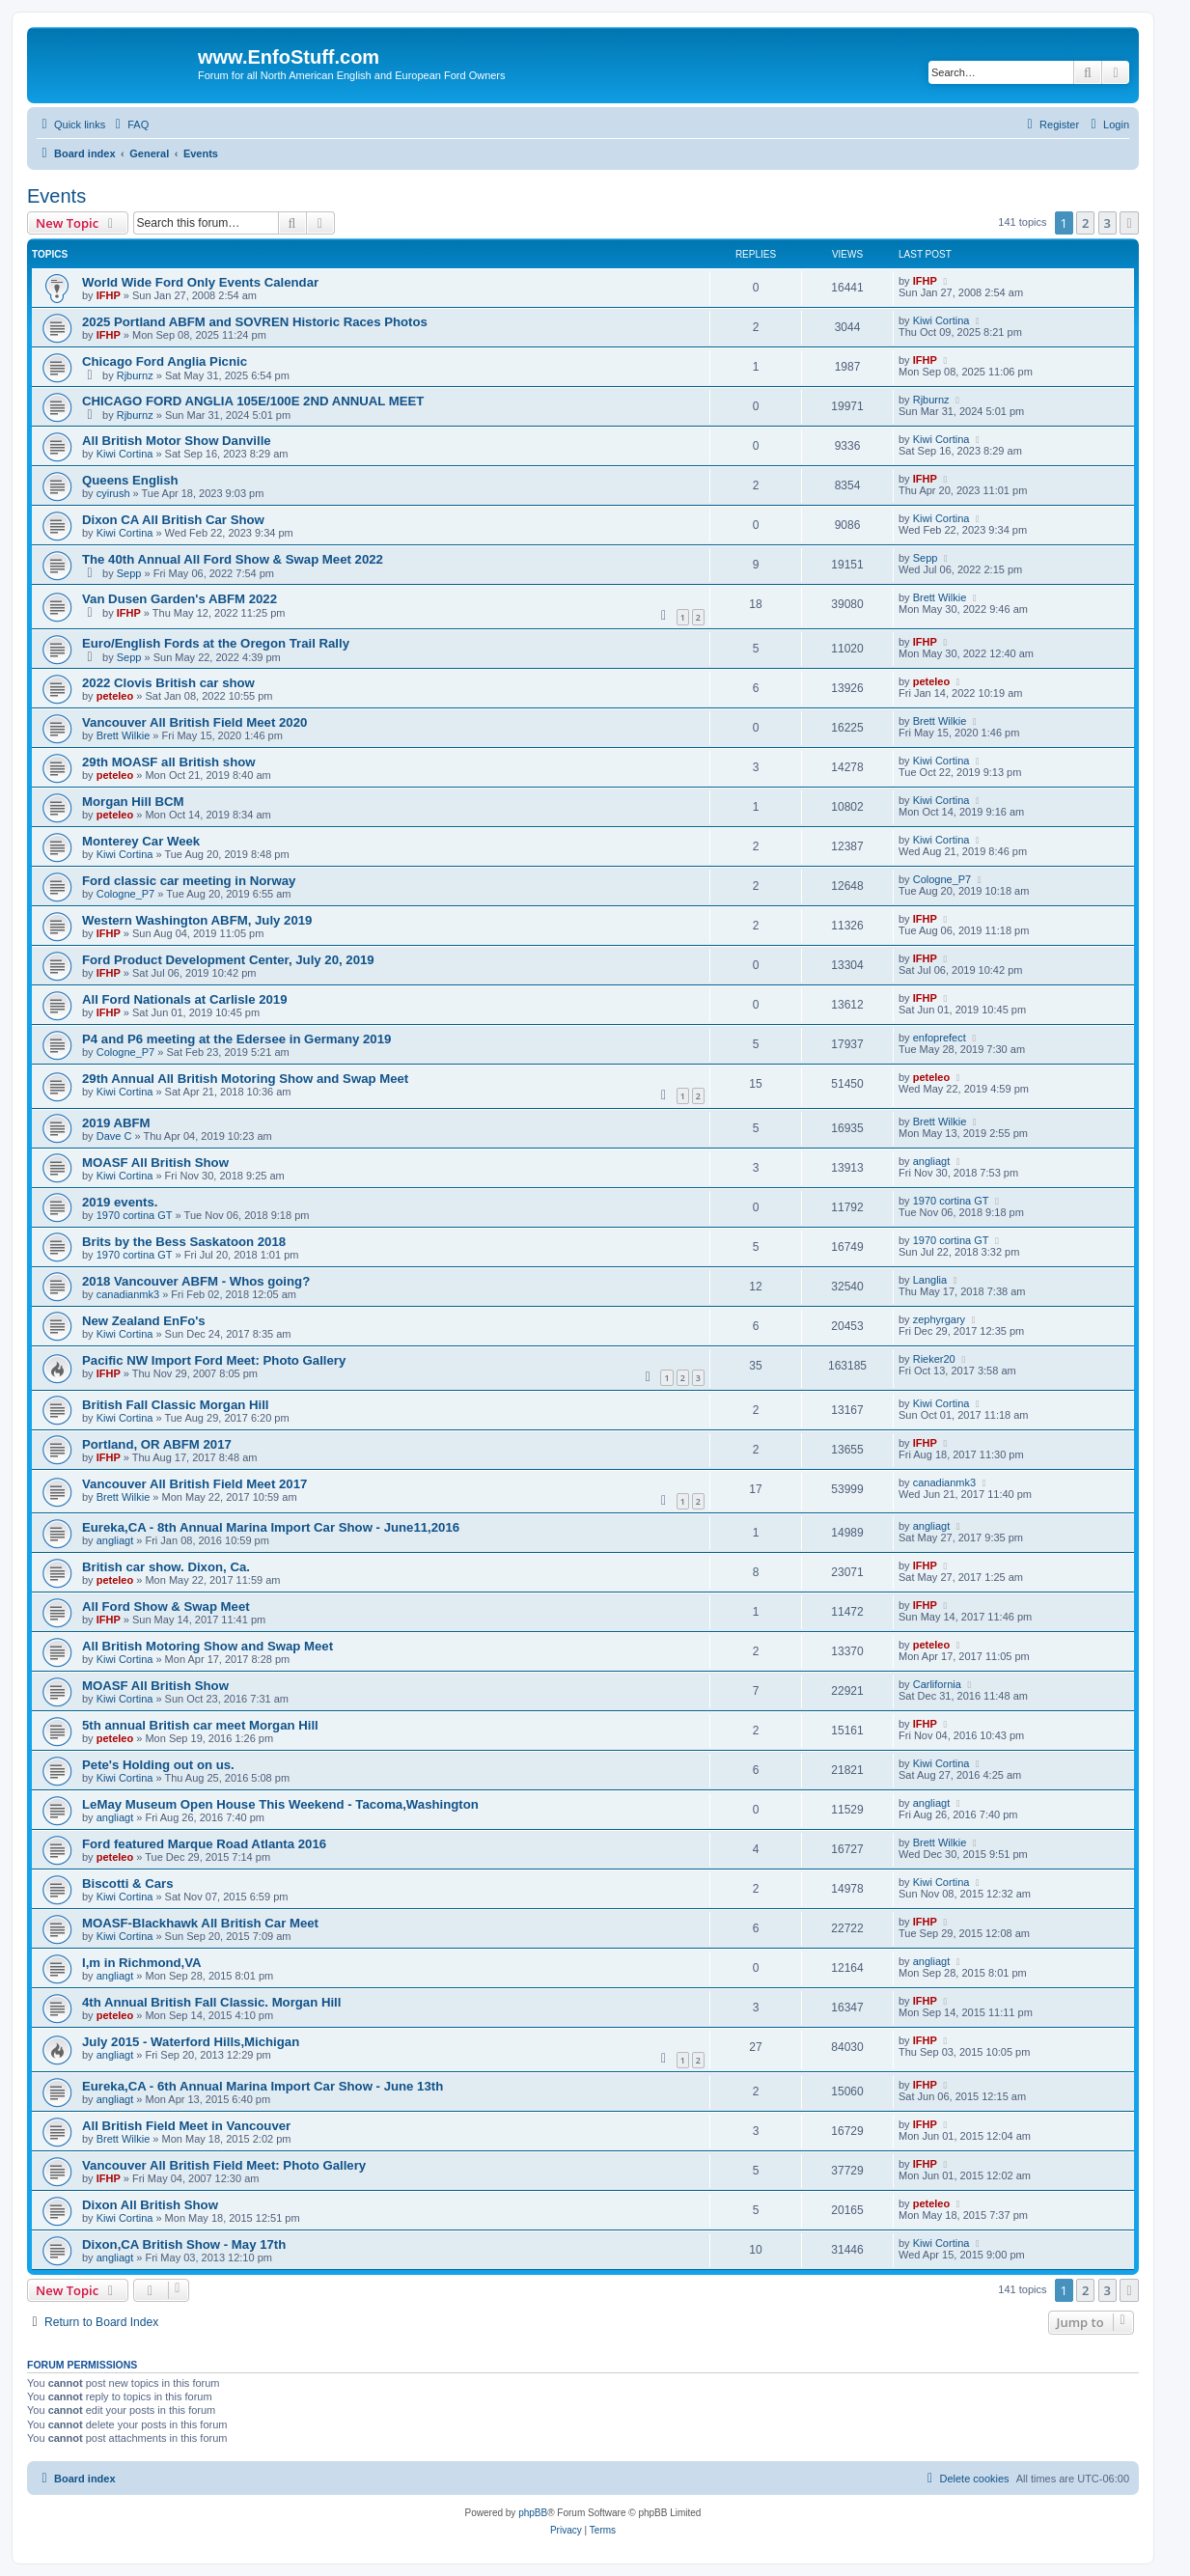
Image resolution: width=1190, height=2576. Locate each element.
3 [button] (1107, 223)
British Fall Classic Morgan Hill (175, 1405)
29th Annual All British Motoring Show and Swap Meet (245, 1078)
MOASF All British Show (155, 1162)
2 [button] (1085, 223)
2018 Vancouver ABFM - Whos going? (196, 1281)
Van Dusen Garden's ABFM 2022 (179, 599)
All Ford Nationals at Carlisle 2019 (185, 999)
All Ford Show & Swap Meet (166, 1606)
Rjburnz (135, 375)
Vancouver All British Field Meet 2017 (194, 1484)
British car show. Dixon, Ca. (166, 1567)
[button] (1129, 223)
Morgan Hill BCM (133, 801)
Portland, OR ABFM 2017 (157, 1444)
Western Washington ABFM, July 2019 (197, 920)
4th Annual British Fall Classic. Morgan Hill (211, 2002)
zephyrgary (939, 1319)
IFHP (109, 295)
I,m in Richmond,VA (142, 1962)
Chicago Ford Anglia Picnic (164, 361)
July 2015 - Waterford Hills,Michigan (190, 2042)
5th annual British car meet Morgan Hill (200, 1725)
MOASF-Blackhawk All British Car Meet (200, 1923)
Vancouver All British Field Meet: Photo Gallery (224, 2165)
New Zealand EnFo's (144, 1321)
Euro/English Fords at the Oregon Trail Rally (215, 643)
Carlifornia (937, 1684)
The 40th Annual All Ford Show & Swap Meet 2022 (232, 559)
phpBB (532, 2512)
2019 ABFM (116, 1123)
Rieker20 (934, 1359)
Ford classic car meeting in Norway (188, 880)
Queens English (130, 480)
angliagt (932, 1161)
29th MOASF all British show (169, 762)
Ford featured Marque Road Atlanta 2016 (204, 1844)
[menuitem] (129, 124)
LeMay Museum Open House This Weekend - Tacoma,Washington (280, 1804)
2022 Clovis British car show (168, 683)
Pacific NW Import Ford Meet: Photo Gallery (214, 1360)
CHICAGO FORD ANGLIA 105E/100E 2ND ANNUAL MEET (253, 401)
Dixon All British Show (150, 2205)
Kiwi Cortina (941, 320)
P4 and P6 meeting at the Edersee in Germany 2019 (236, 1039)
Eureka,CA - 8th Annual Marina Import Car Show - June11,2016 (270, 1527)
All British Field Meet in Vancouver (186, 2126)
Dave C (114, 1136)
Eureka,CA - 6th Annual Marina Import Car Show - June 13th (262, 2086)
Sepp (129, 573)
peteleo (115, 696)
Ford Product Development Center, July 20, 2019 (228, 960)
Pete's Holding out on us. (158, 1765)
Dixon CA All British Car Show (173, 519)
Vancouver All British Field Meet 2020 (194, 722)
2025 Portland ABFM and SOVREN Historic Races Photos (255, 322)
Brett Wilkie (940, 597)
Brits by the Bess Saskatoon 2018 (184, 1241)
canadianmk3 (128, 1294)
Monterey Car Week (141, 841)
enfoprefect (939, 1037)
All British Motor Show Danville (176, 440)
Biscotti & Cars (128, 1883)
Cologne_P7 (126, 894)
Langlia (930, 1280)
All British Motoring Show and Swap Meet (207, 1646)
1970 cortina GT (135, 1215)
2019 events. (119, 1202)
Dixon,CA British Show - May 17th (184, 2244)
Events (56, 196)
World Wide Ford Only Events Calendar (200, 282)
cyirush (113, 493)
